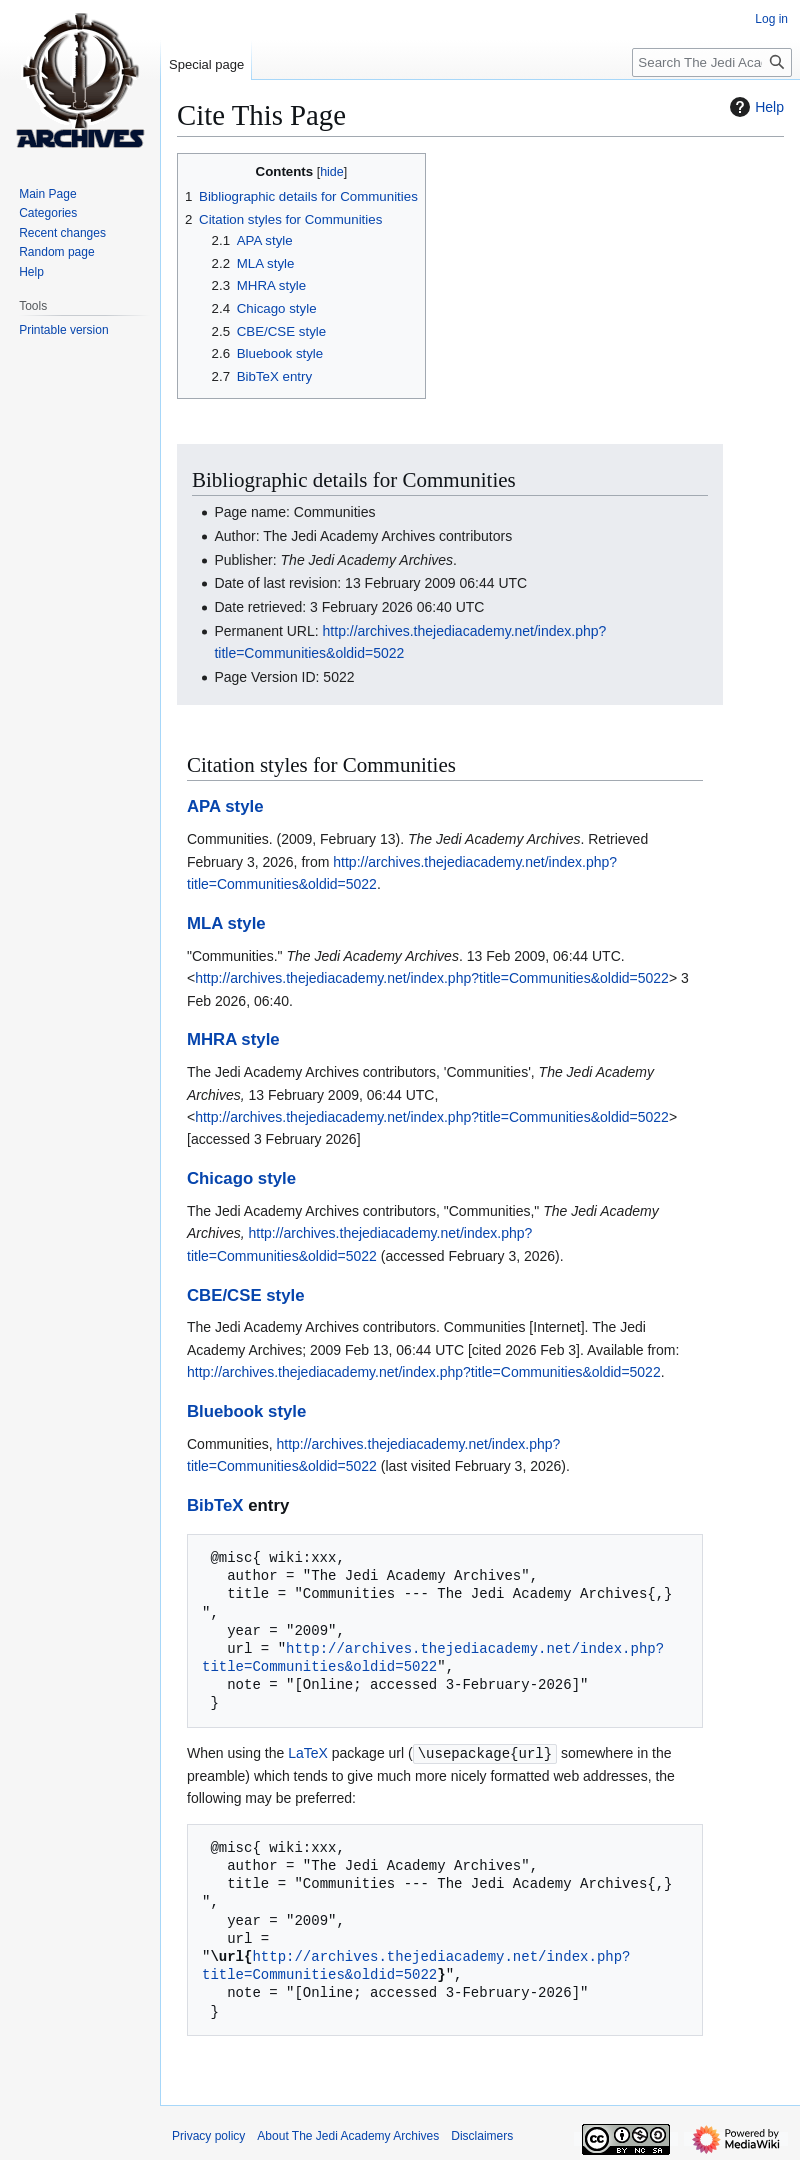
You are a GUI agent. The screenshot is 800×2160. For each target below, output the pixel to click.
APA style (225, 806)
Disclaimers (482, 2135)
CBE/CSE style (246, 1295)
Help (754, 107)
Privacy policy (208, 2135)
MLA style (226, 923)
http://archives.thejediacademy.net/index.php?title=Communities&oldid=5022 (432, 978)
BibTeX (215, 1505)
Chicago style (241, 1178)
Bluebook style (246, 1411)
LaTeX (308, 1753)
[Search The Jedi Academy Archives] (712, 62)
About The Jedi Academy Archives (348, 2135)
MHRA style (233, 1039)
